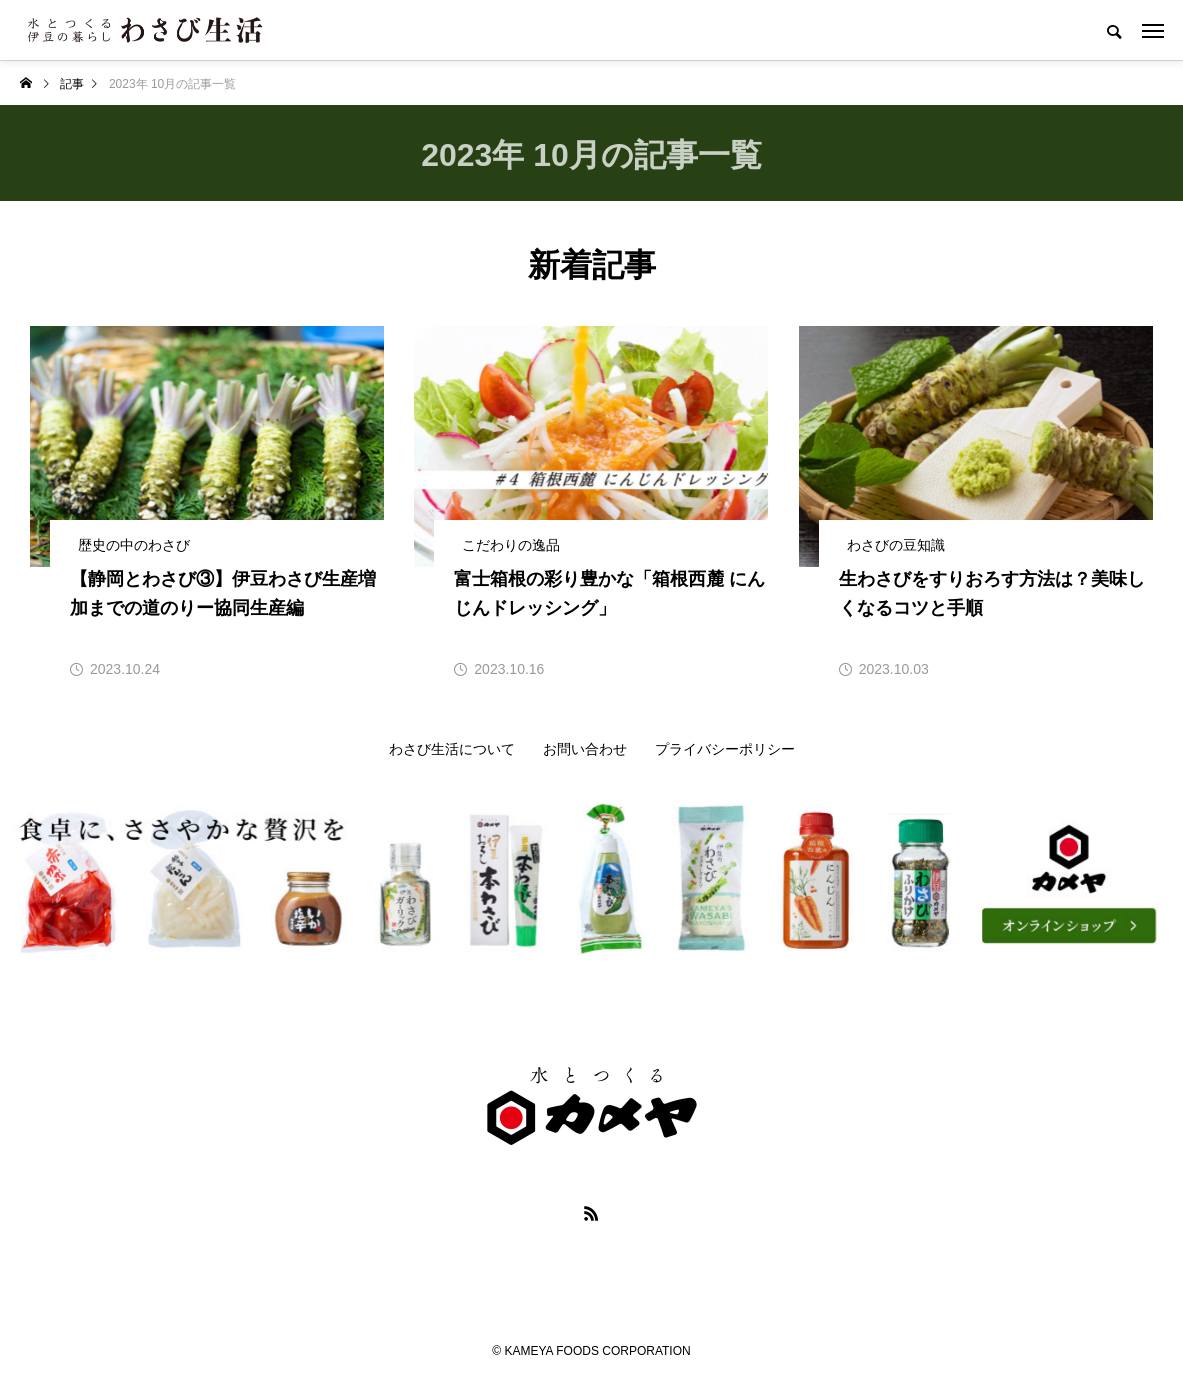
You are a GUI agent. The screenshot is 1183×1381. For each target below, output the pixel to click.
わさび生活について (452, 749)
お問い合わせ (585, 749)
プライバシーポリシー (725, 749)
